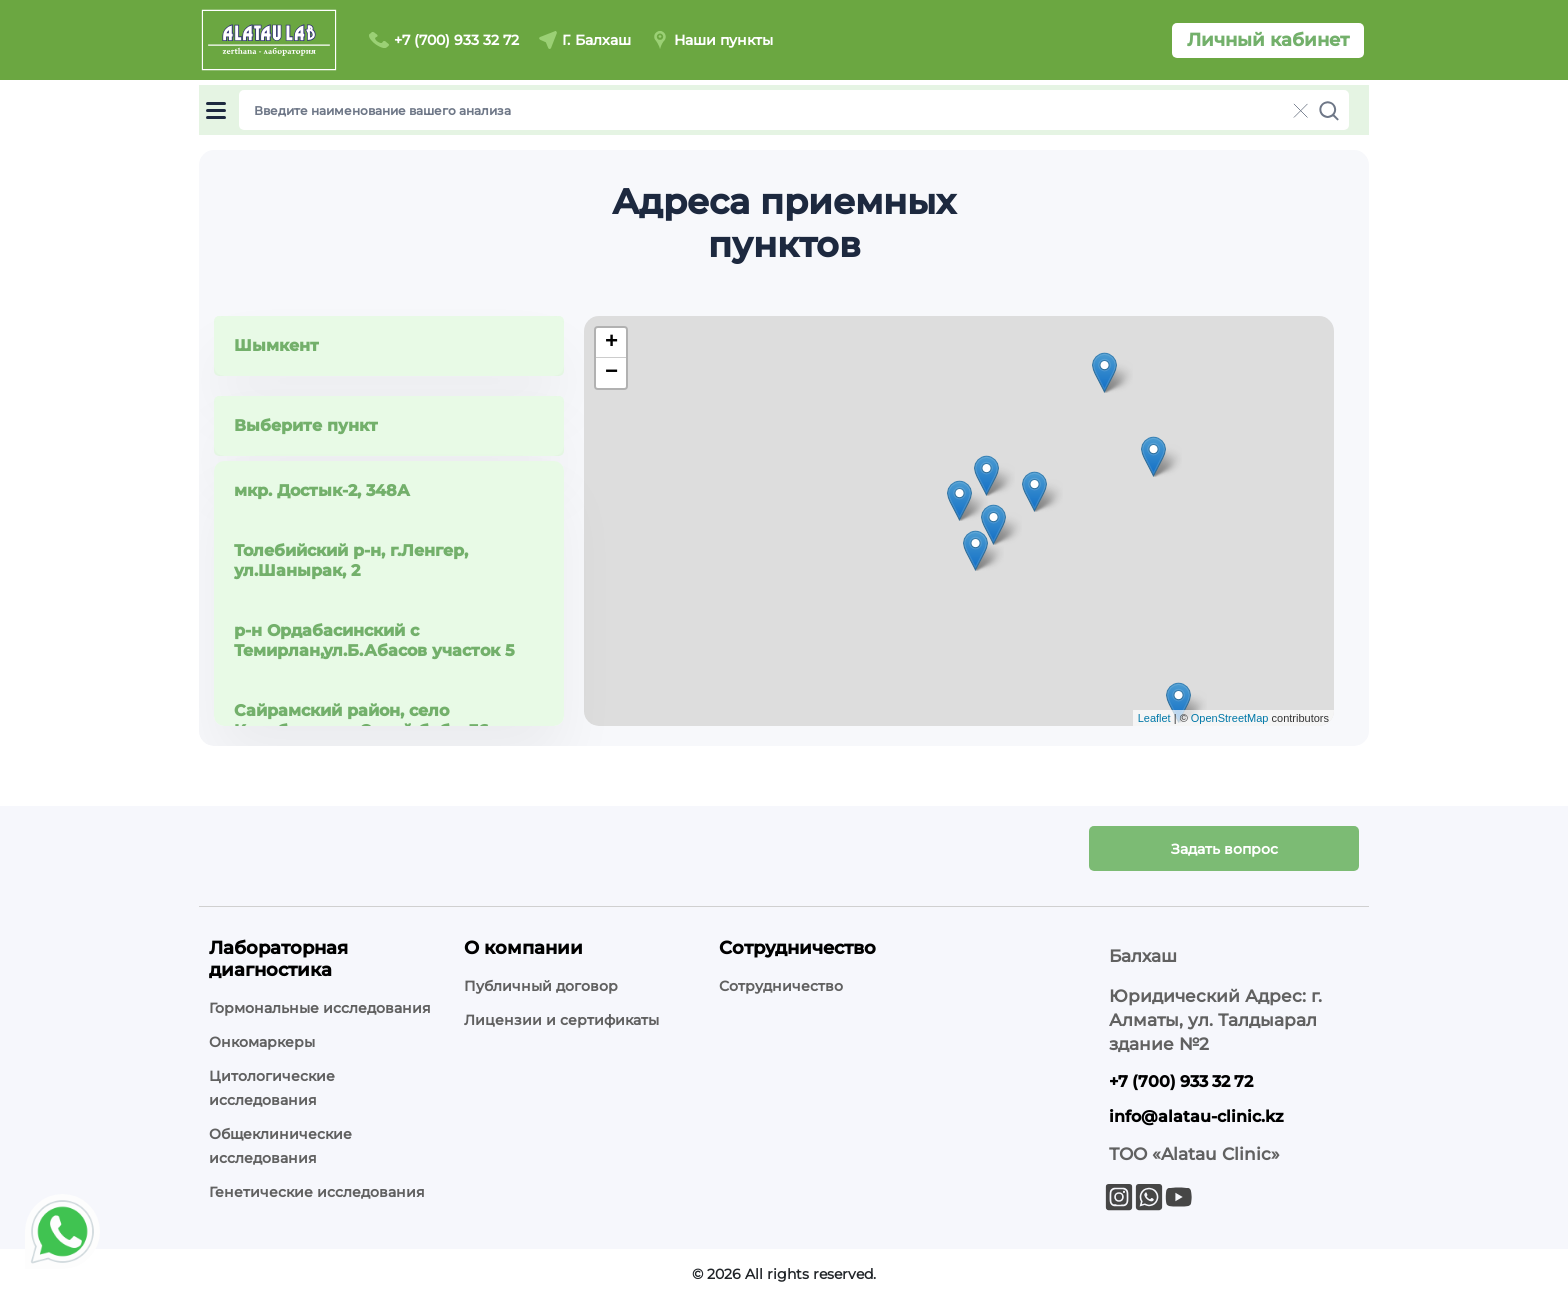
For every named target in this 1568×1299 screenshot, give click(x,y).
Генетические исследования (317, 1192)
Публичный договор (541, 986)
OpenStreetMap (1230, 718)
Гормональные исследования (320, 1008)
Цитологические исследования (272, 1088)
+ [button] (611, 343)
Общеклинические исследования (280, 1146)
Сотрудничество (781, 986)
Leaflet (1154, 718)
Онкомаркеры (262, 1042)
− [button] (611, 373)
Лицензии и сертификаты (561, 1020)
